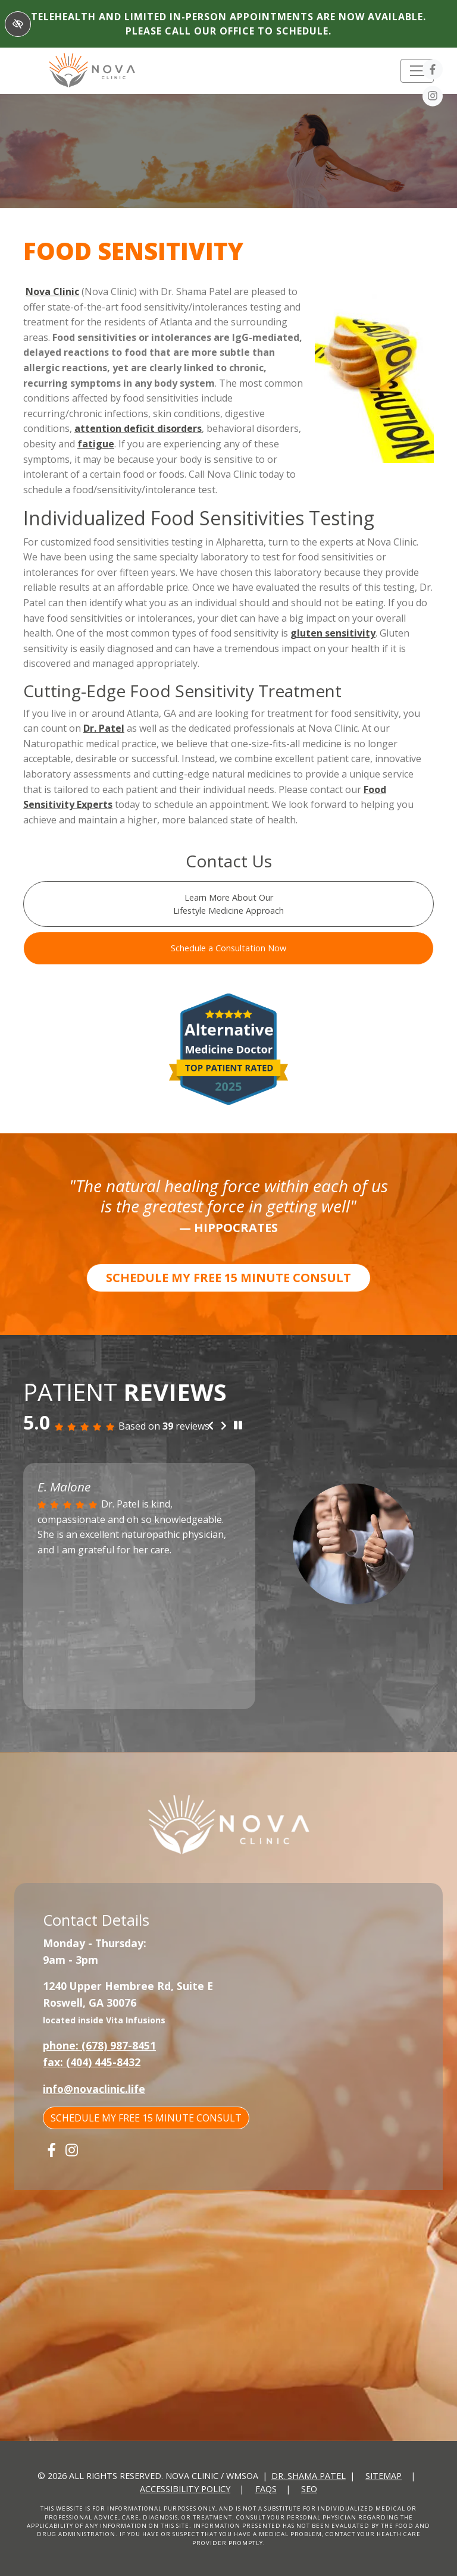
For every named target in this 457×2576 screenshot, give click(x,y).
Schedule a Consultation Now (228, 948)
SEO (309, 2488)
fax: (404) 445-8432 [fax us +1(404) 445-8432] (91, 2062)
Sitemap (383, 2475)
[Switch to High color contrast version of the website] (18, 24)
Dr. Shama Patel (308, 2475)
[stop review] (238, 1425)
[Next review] (223, 1426)
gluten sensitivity (332, 633)
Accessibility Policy (185, 2488)
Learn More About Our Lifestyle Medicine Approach (228, 904)
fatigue (95, 443)
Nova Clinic (52, 291)
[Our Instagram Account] (433, 98)
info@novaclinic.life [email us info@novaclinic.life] (94, 2089)
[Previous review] (210, 1426)
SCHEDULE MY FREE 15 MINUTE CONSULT (228, 1278)
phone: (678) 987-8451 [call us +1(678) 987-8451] (99, 2045)
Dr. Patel (103, 728)
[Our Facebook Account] (433, 71)
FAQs (266, 2488)
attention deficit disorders (138, 428)
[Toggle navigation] (417, 71)
